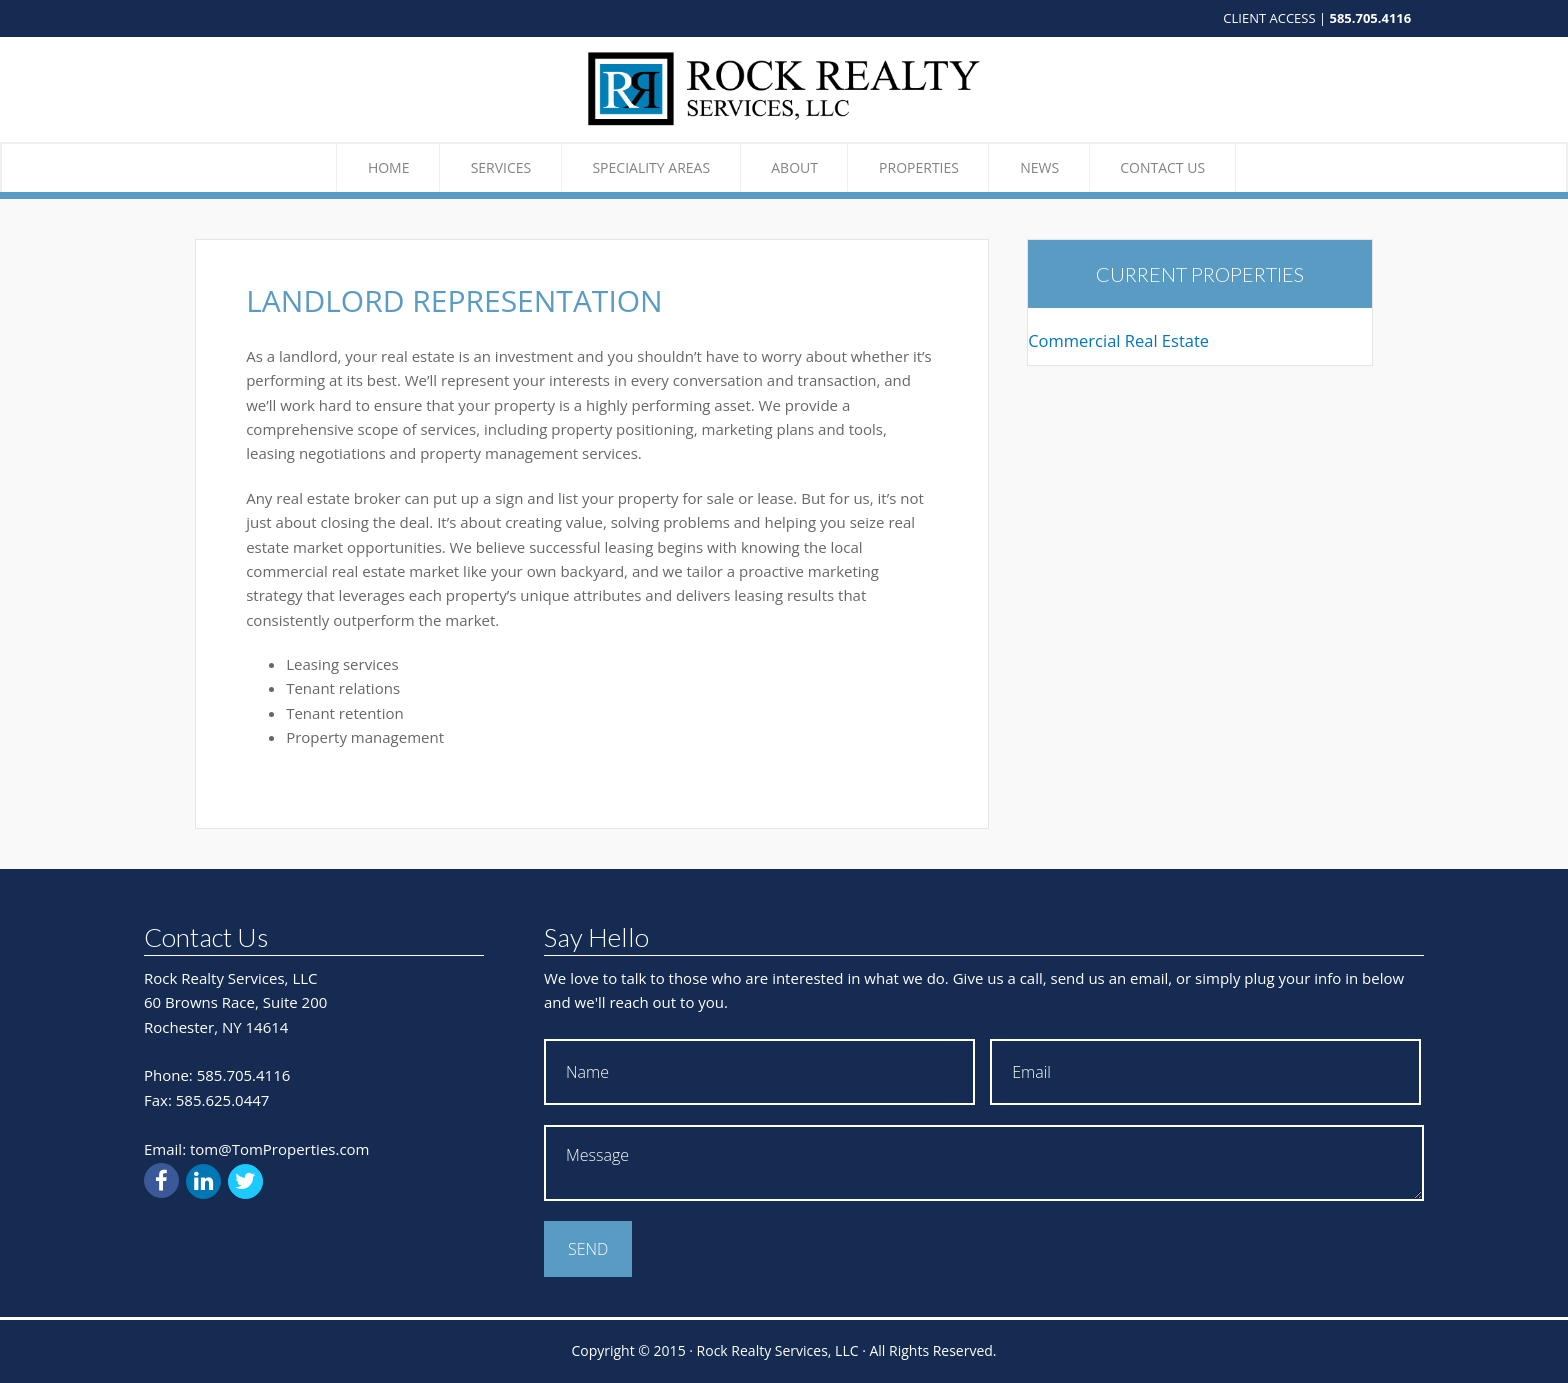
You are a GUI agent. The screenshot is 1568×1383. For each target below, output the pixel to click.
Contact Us (1162, 167)
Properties (919, 167)
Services (501, 167)
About (794, 167)
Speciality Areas (651, 167)
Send (588, 1249)
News (1039, 167)
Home (389, 167)
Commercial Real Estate (1118, 340)
